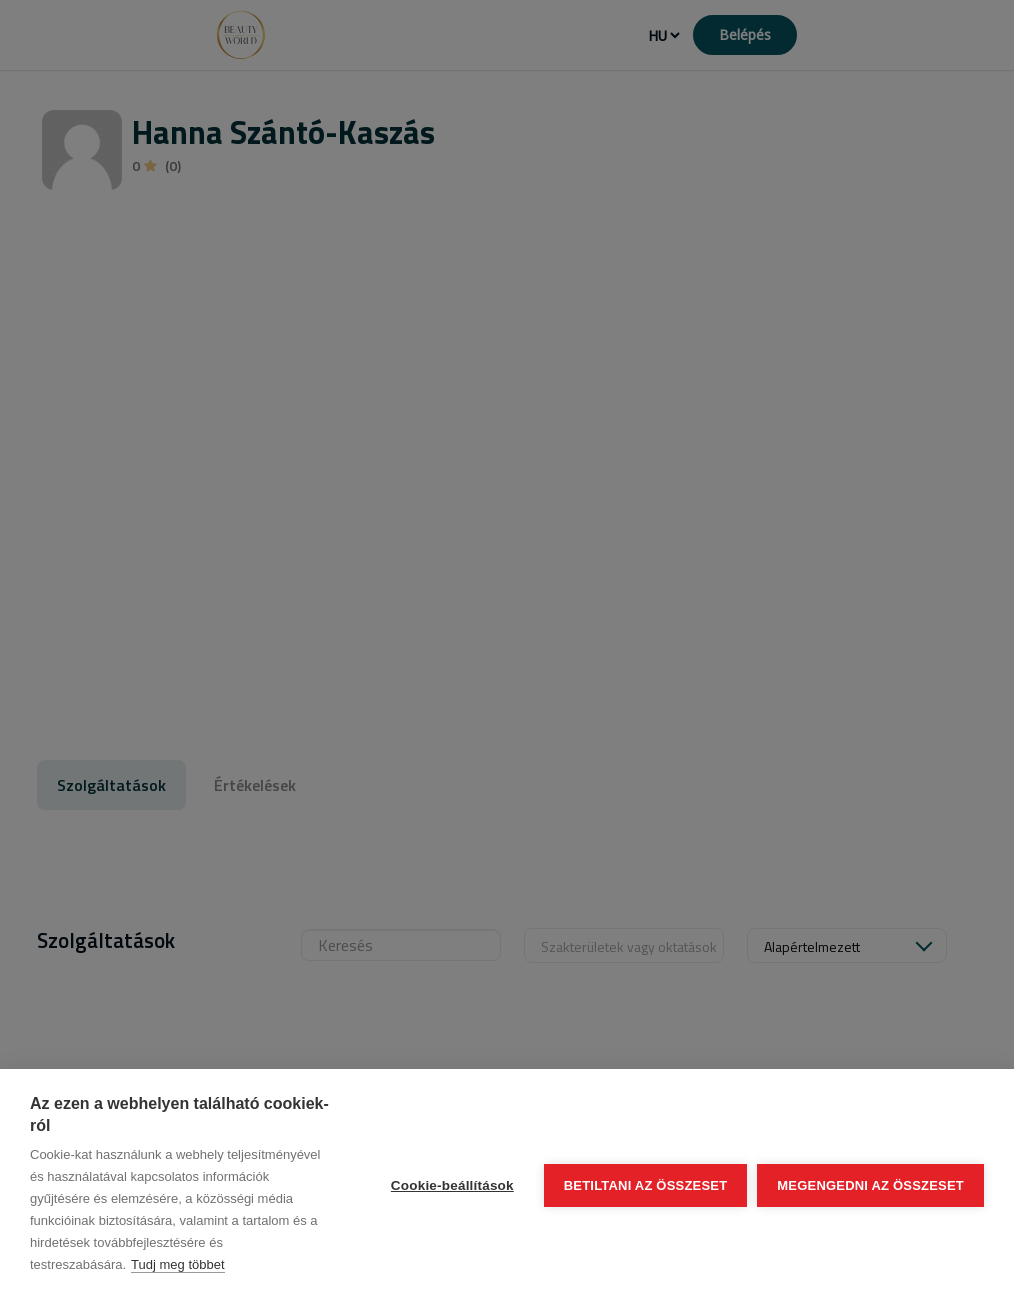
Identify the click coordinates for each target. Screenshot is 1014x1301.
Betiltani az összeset (646, 1185)
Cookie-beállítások (452, 1185)
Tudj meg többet (177, 1264)
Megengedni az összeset (870, 1185)
